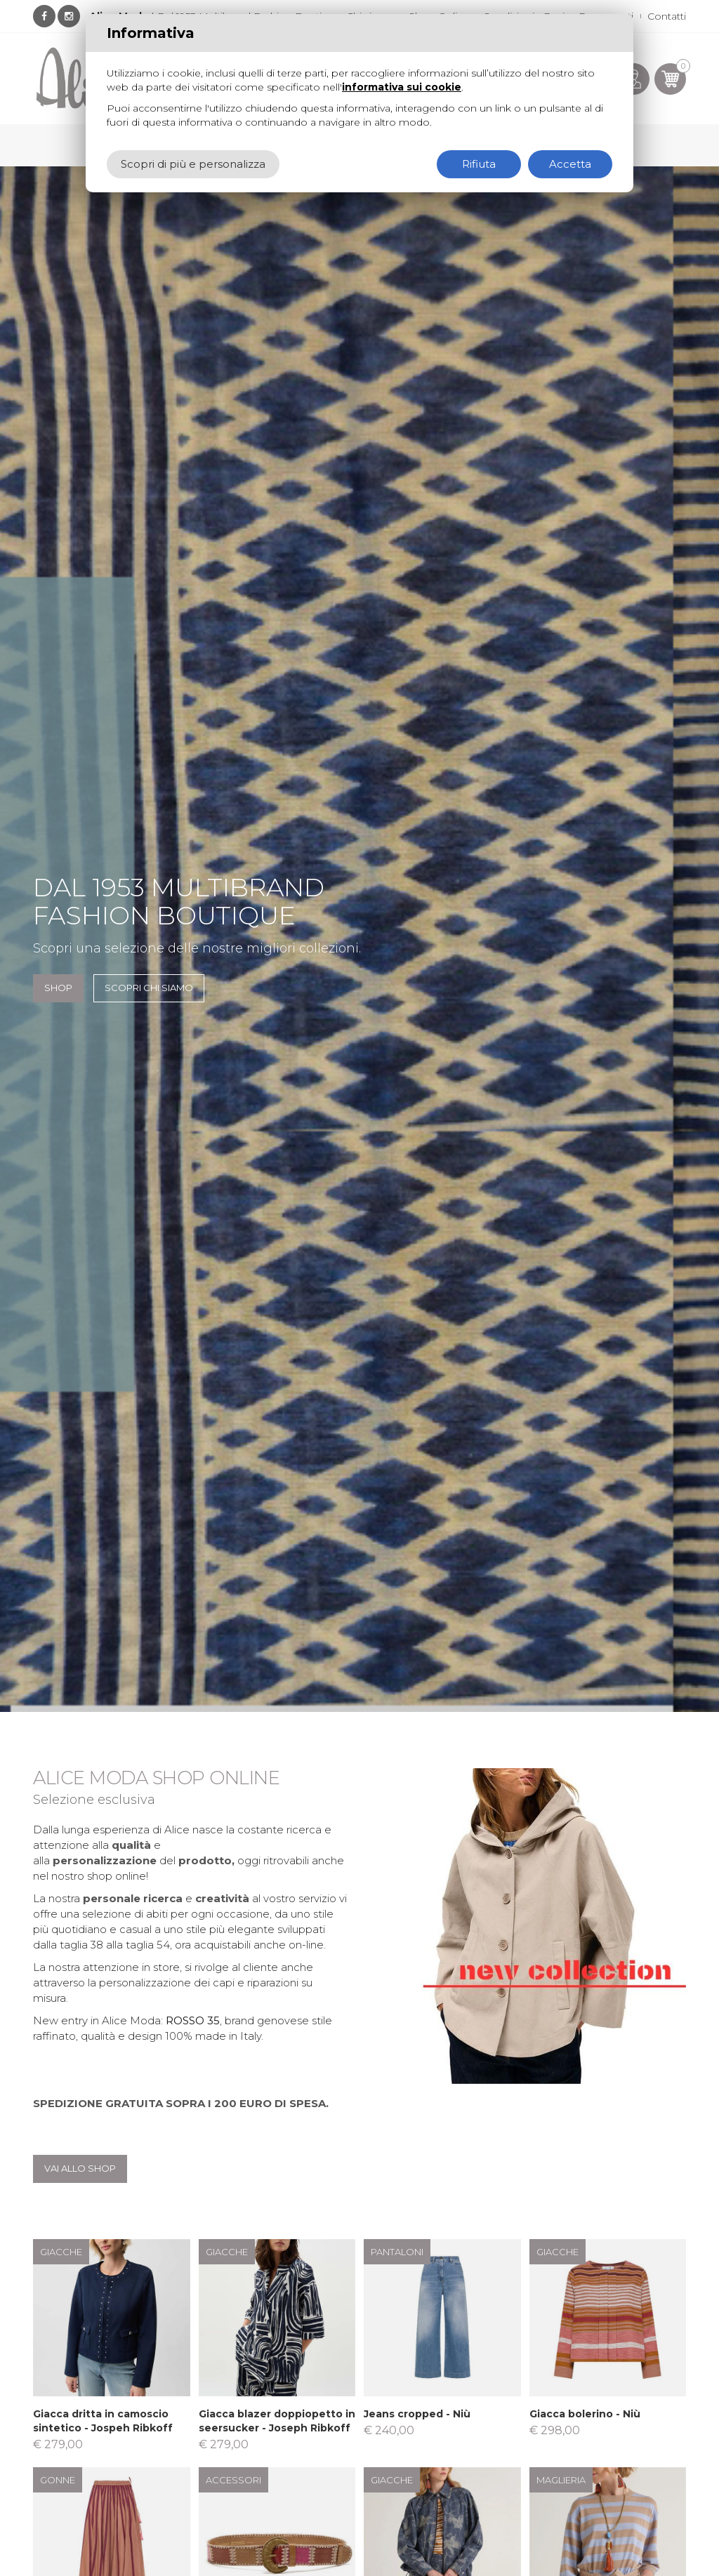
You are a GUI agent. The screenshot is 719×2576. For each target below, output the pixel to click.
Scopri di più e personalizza (193, 164)
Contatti (666, 16)
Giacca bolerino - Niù (584, 2414)
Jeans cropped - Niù (417, 2414)
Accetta (570, 164)
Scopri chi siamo (149, 987)
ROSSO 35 (193, 2020)
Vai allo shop (80, 2168)
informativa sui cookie (401, 87)
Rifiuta (479, 164)
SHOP (58, 987)
